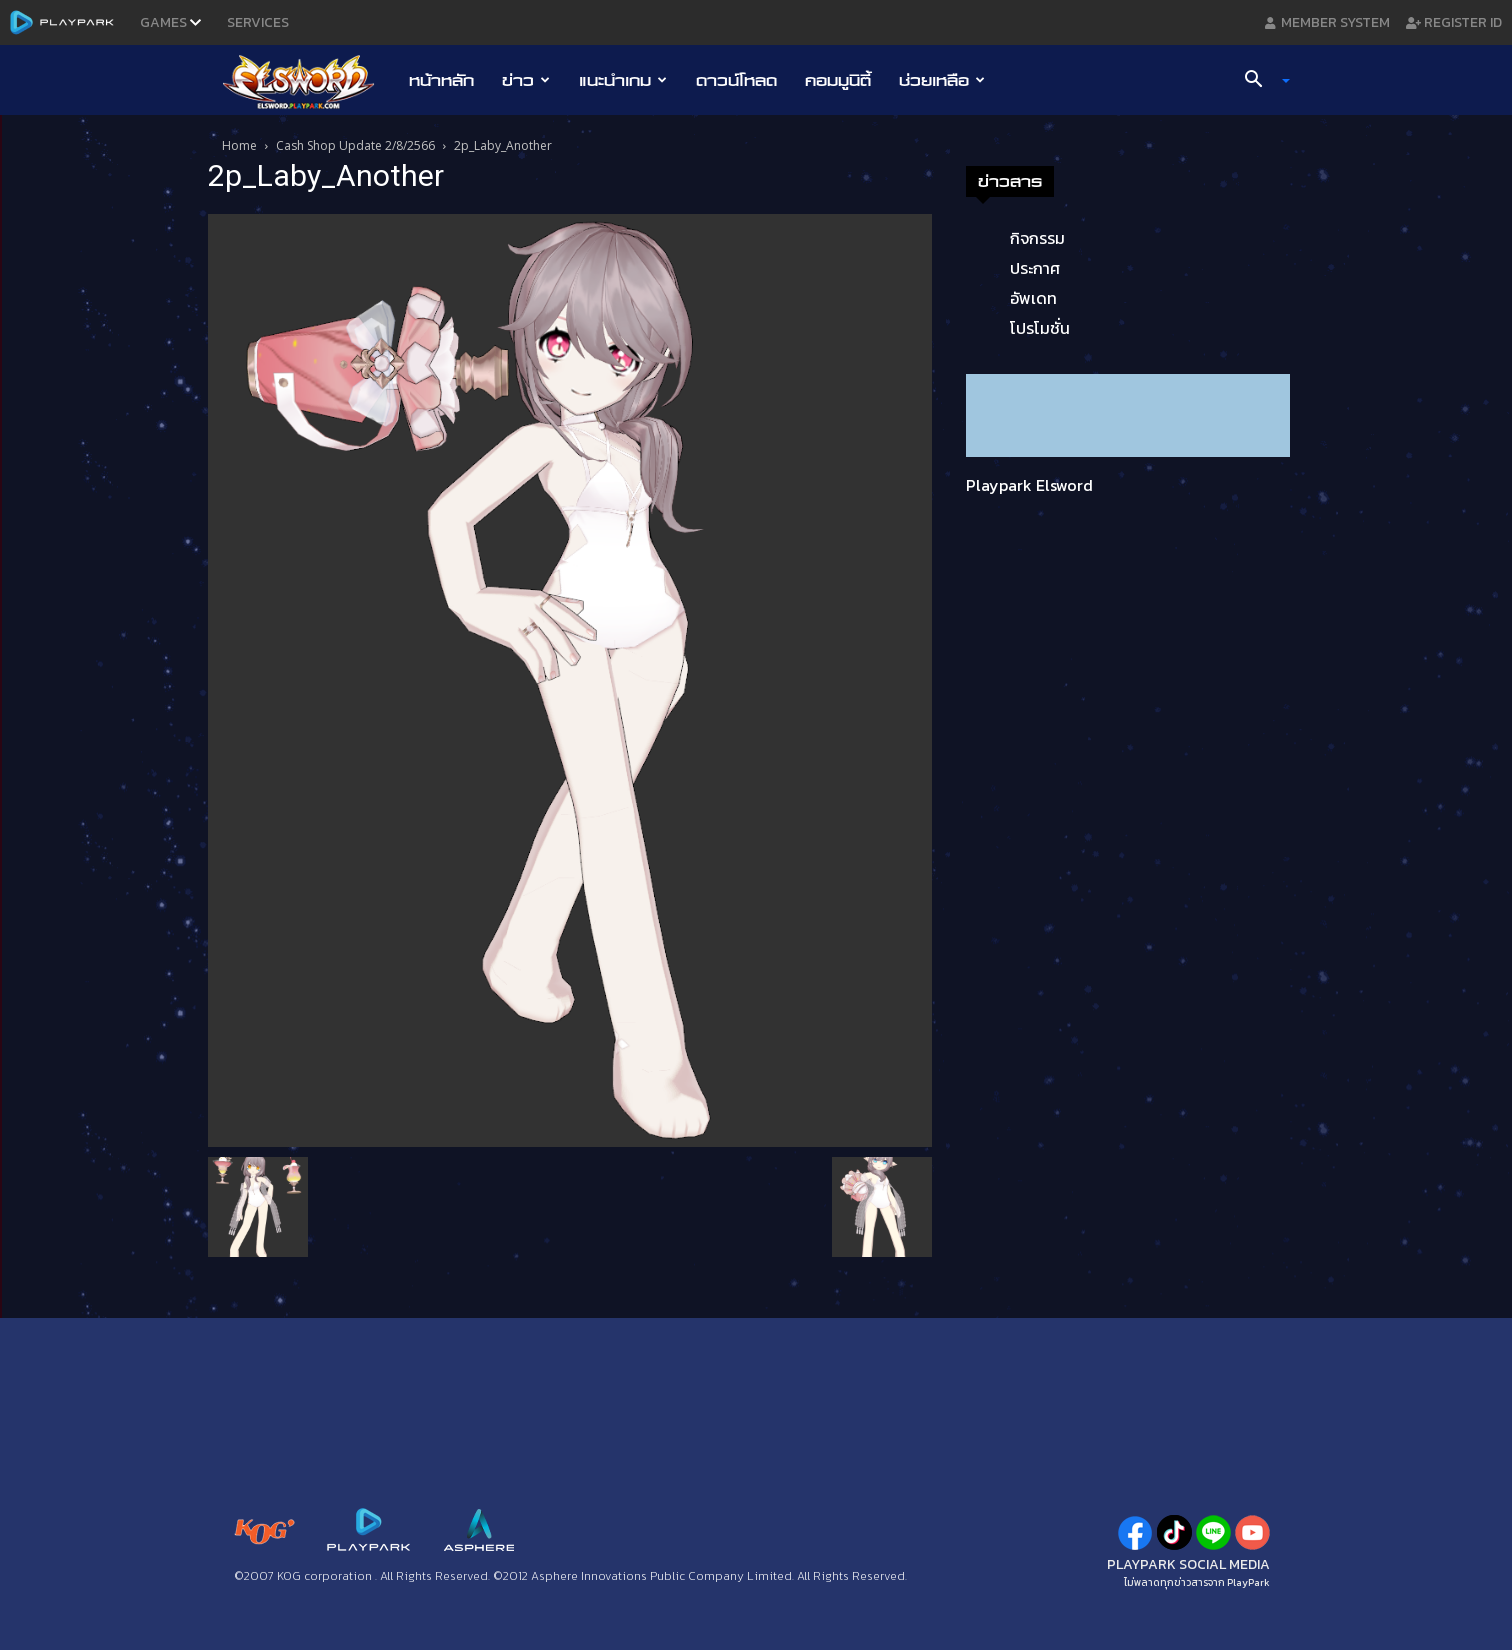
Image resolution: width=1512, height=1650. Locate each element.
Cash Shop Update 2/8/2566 (355, 145)
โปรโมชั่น (1040, 328)
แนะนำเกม (623, 80)
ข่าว (526, 80)
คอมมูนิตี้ (838, 80)
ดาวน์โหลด (736, 80)
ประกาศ (1035, 268)
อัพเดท (1033, 298)
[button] (1260, 81)
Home (239, 145)
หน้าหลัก (441, 80)
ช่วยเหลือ (942, 80)
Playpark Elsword (1029, 485)
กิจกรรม (1037, 238)
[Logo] (308, 81)
